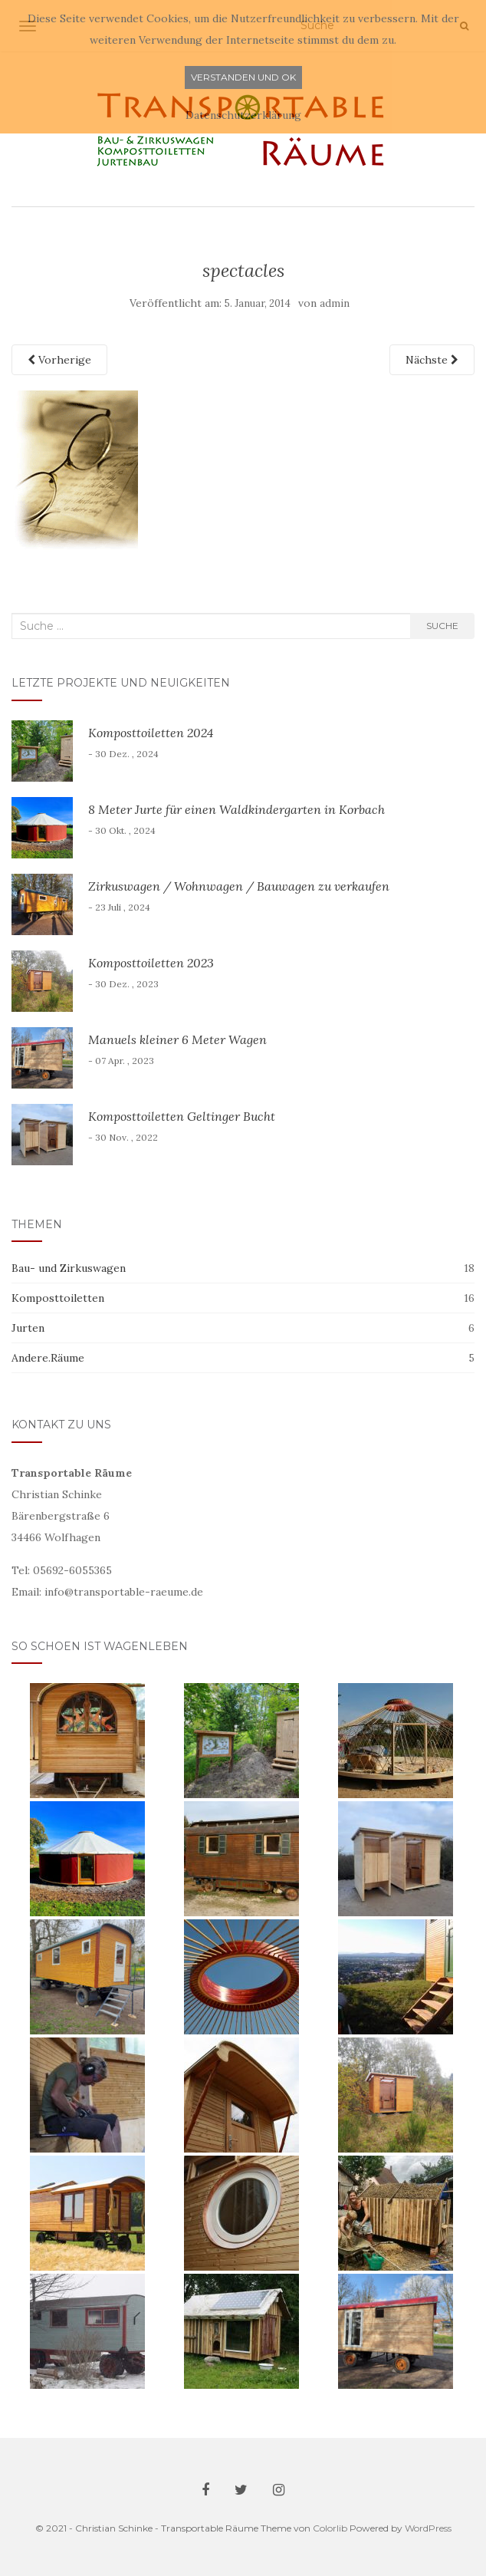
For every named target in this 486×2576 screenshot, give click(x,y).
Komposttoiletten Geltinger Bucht (181, 1116)
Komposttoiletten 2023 (151, 962)
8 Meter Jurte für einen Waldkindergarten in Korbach (236, 809)
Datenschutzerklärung (243, 115)
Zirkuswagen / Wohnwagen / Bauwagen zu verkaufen (238, 886)
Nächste (432, 360)
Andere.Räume (47, 1358)
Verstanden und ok (243, 77)
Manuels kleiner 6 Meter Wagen (177, 1039)
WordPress (428, 2528)
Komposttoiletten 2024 (150, 732)
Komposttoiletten (57, 1298)
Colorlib (330, 2528)
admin (335, 303)
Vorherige (59, 360)
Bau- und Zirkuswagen (68, 1268)
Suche (442, 625)
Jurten (27, 1328)
